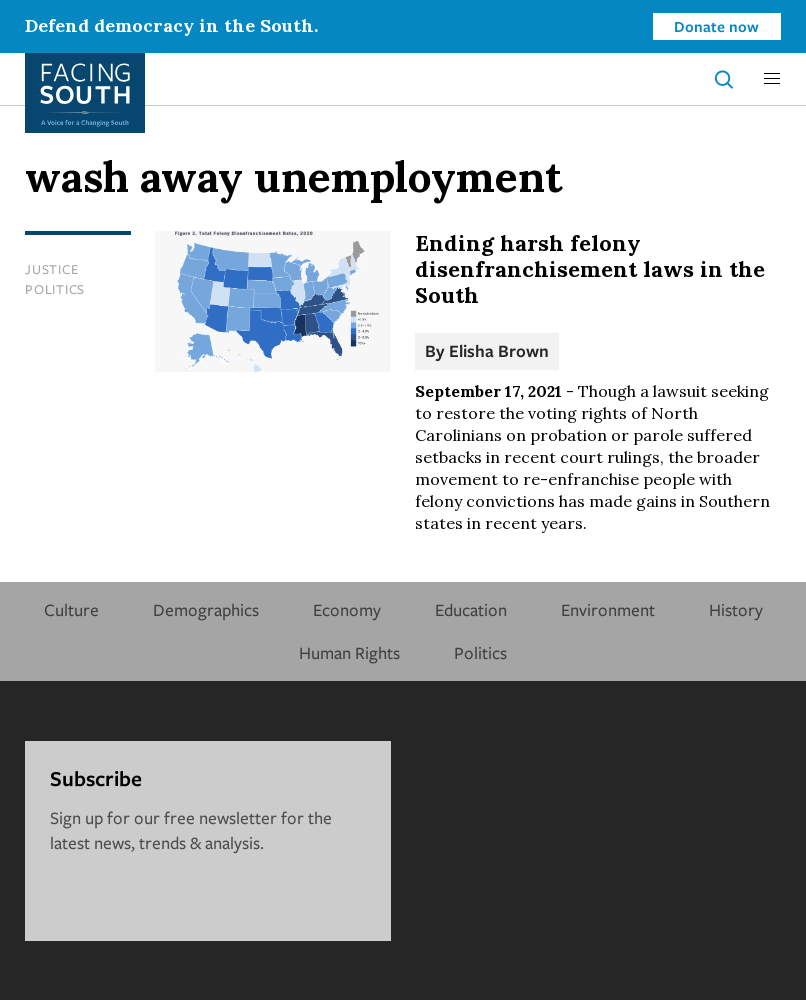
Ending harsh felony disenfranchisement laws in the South (590, 269)
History (736, 609)
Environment (608, 609)
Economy (347, 609)
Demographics (206, 609)
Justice (51, 269)
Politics (55, 289)
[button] (772, 79)
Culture (71, 609)
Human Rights (349, 652)
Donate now (716, 26)
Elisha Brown (499, 350)
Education (471, 609)
